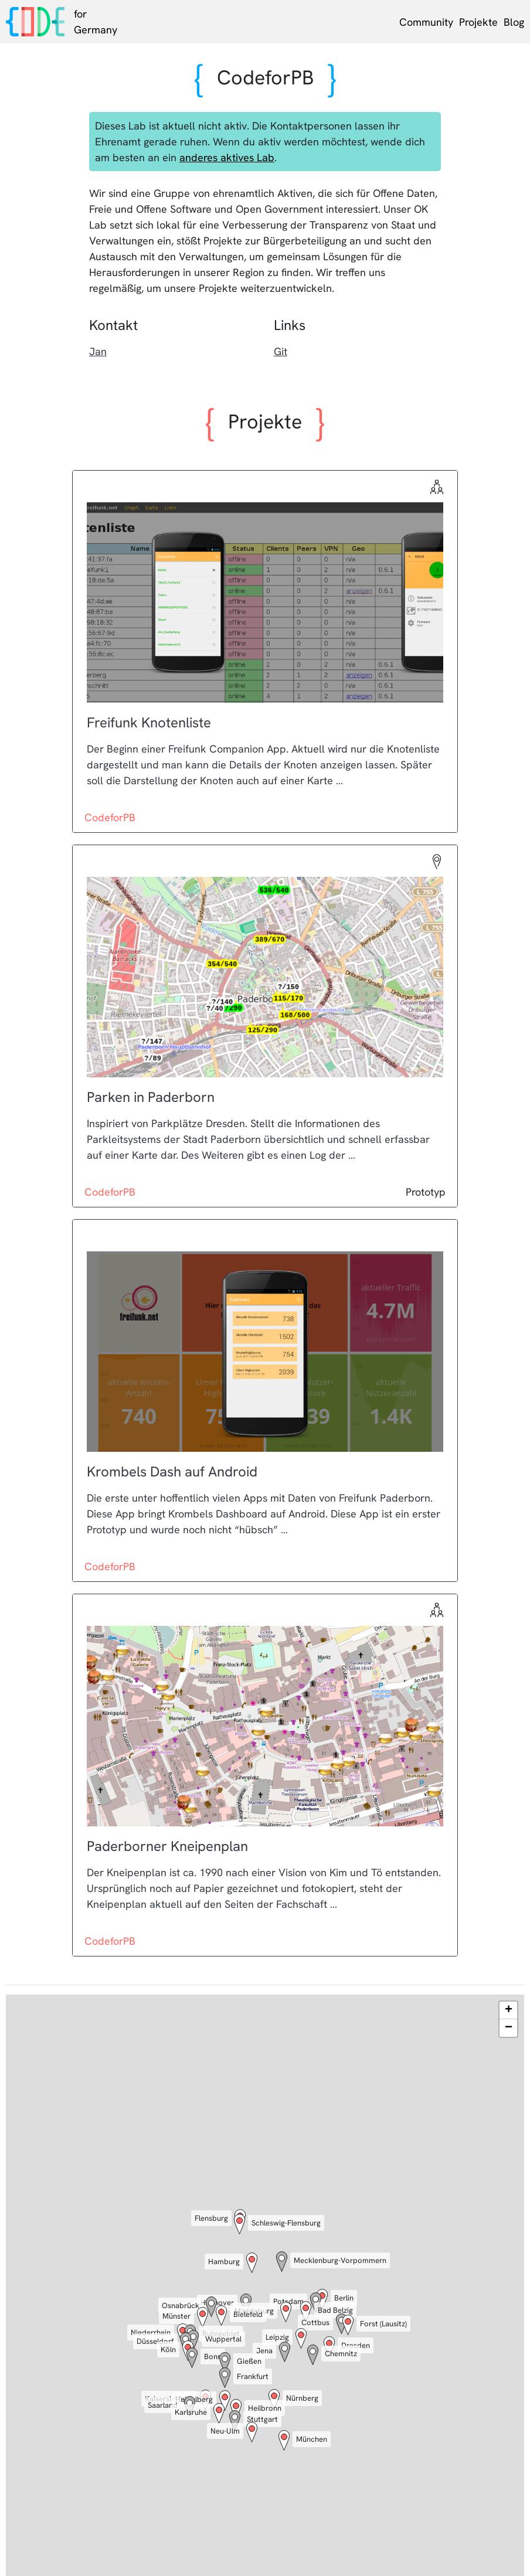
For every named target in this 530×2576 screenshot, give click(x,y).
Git (280, 351)
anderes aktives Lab (226, 157)
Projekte (478, 22)
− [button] (508, 2028)
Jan (98, 351)
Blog (514, 22)
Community (426, 22)
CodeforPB (109, 817)
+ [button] (508, 2010)
